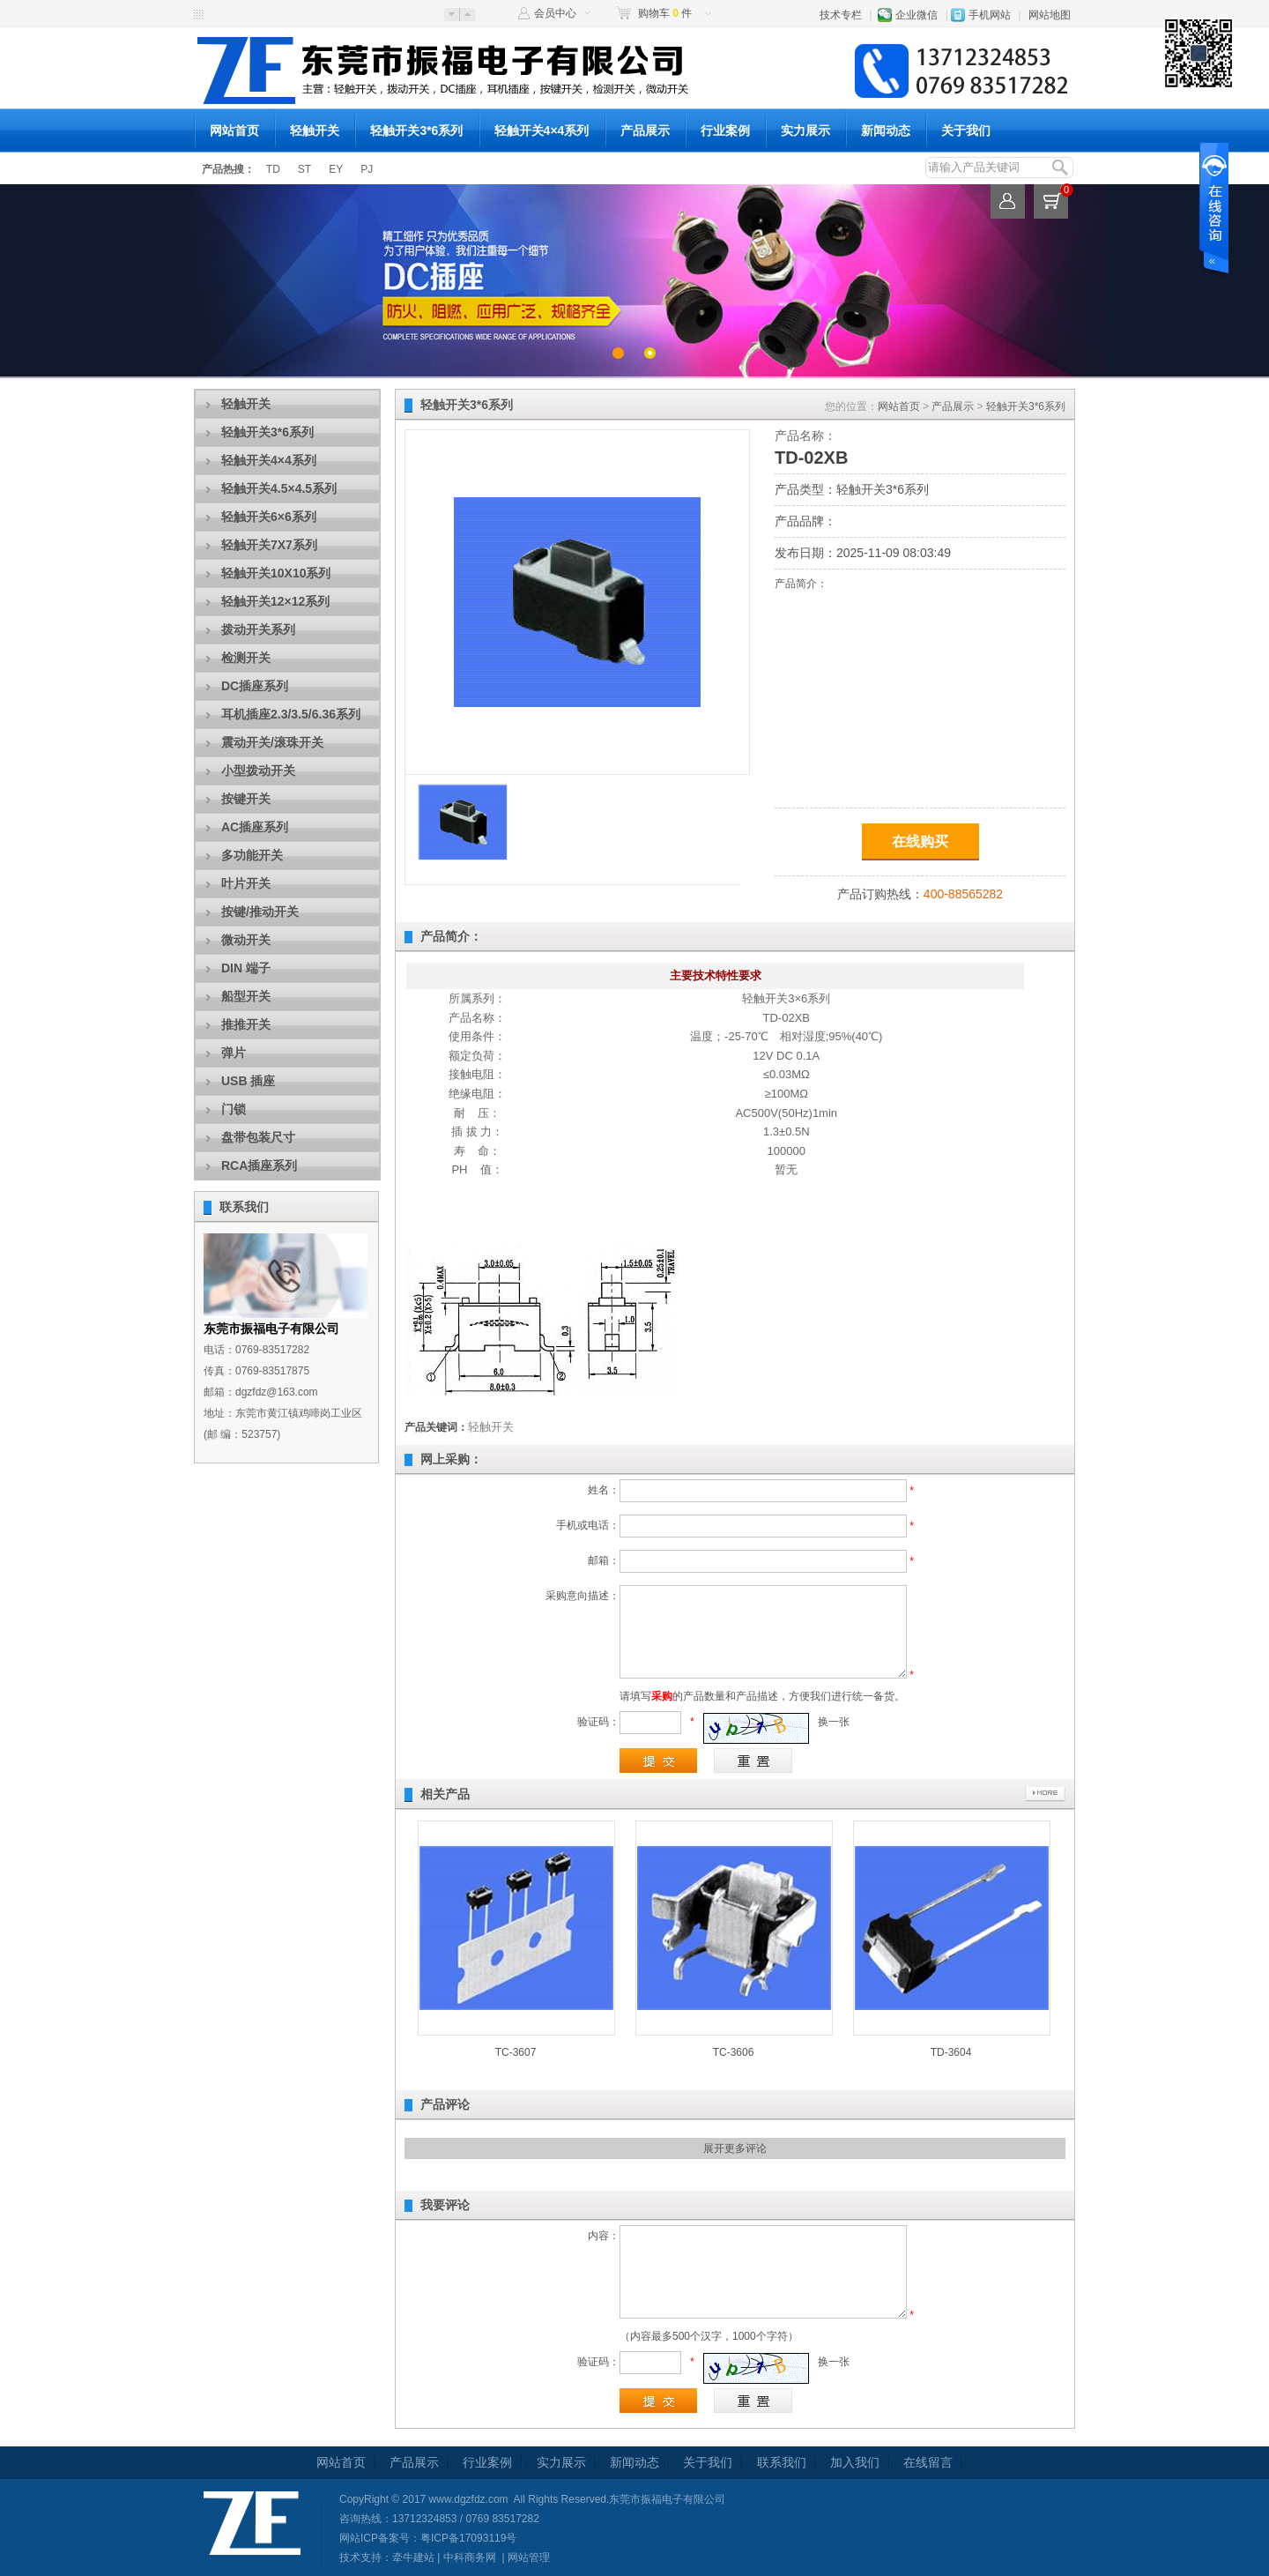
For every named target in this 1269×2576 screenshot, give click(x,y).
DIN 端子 (246, 968)
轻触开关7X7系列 (269, 545)
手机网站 (989, 15)
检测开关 (246, 658)
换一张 (834, 1722)
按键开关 (246, 799)
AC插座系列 (254, 827)
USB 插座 (248, 1081)
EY (336, 169)
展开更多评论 (735, 2148)
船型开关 (246, 996)
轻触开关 (314, 130)
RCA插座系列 (259, 1165)
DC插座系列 (254, 686)
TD (273, 169)
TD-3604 (951, 2052)
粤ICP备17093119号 (468, 2538)
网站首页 (234, 130)
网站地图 (1049, 15)
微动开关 (246, 940)
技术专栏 (841, 15)
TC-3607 (516, 2052)
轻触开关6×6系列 (268, 517)
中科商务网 (469, 2557)
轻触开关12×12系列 (275, 601)
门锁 (233, 1109)
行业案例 (725, 130)
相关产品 (445, 1794)
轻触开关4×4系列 (542, 130)
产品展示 (645, 130)
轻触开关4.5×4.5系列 (279, 488)
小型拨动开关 (258, 770)
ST (304, 169)
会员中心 (555, 13)
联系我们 (244, 1207)
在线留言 (928, 2462)
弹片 (233, 1053)
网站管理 (529, 2557)
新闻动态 (885, 130)
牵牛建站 (413, 2557)
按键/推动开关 (260, 912)
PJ (366, 169)
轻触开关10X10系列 (275, 573)
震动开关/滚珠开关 (272, 742)
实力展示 (805, 130)
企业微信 (916, 15)
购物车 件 (665, 13)
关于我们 (966, 130)
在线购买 (920, 841)
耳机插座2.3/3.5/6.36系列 (290, 714)
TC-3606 (733, 2052)
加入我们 (854, 2462)
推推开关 (246, 1024)
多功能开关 (252, 855)
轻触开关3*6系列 (416, 130)
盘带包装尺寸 (258, 1137)
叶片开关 (246, 883)
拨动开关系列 (258, 629)
